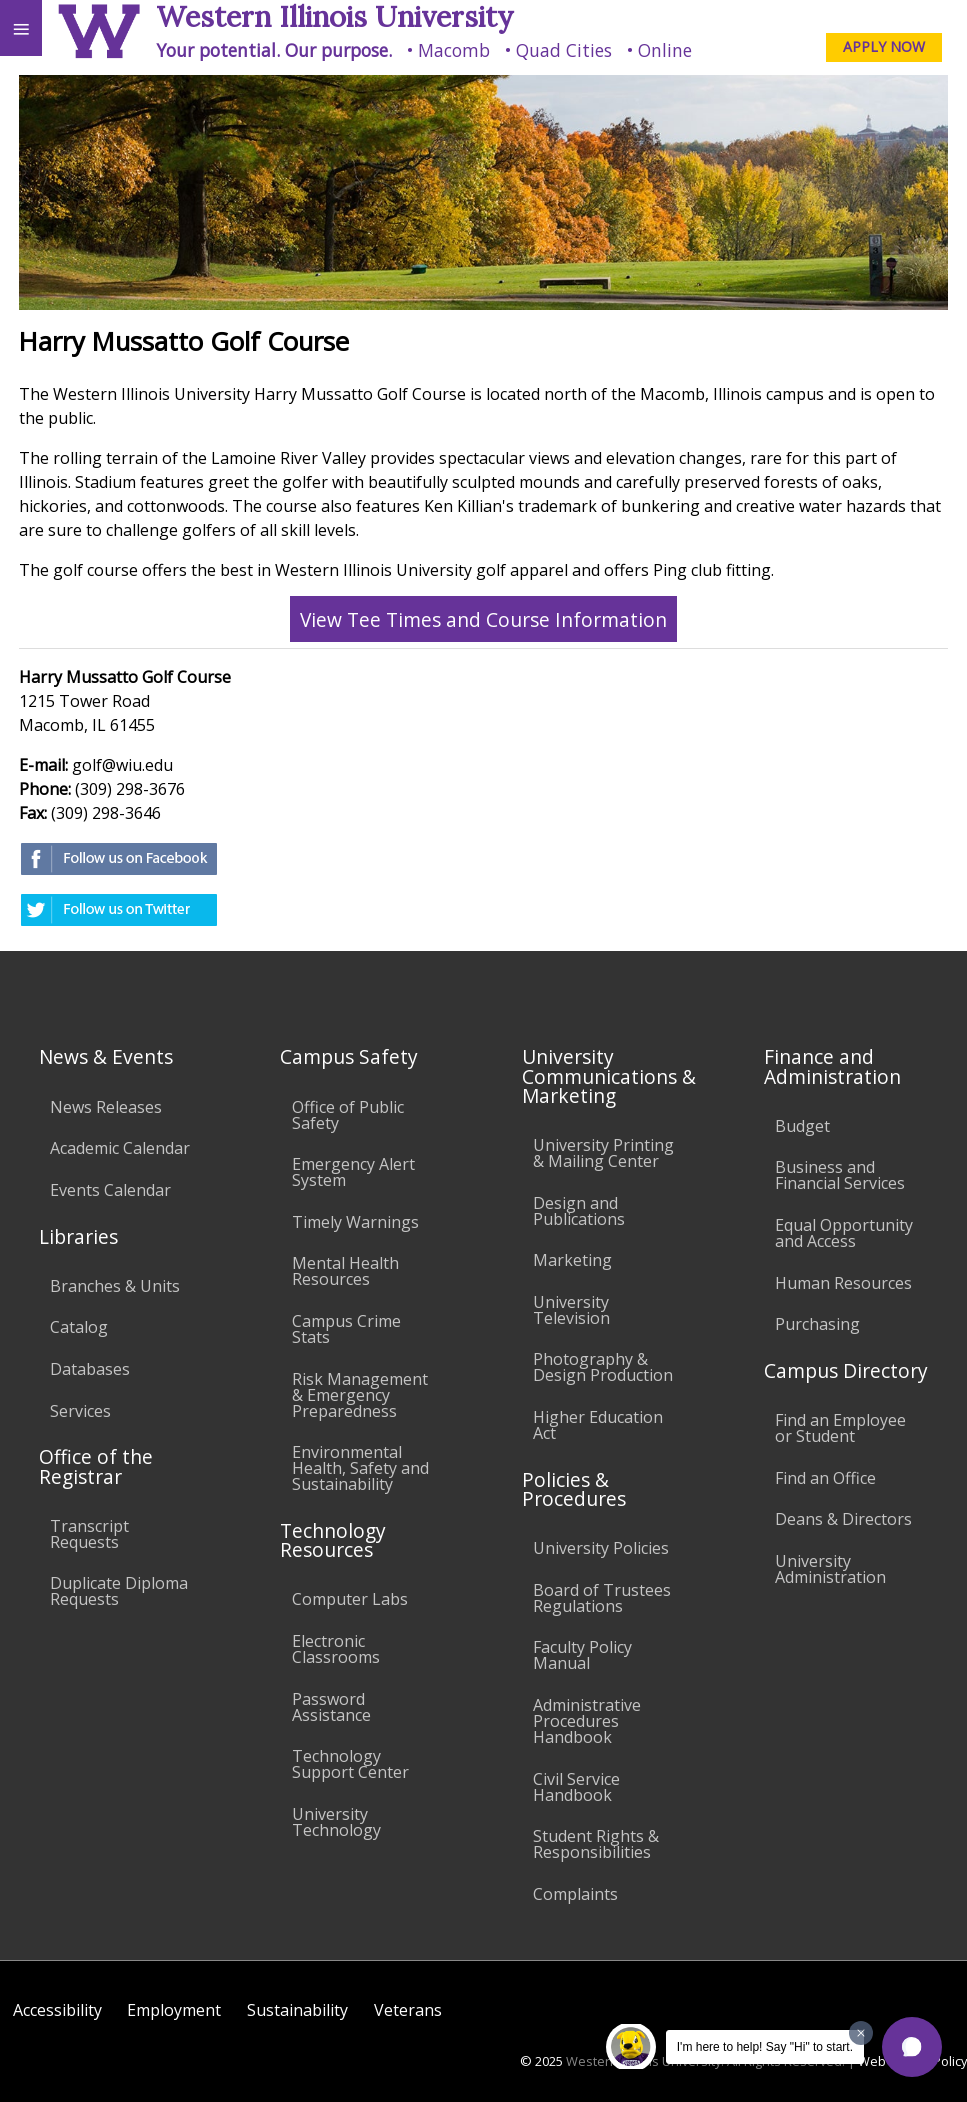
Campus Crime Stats (346, 1329)
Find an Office (825, 1478)
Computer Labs (350, 1599)
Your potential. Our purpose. (274, 50)
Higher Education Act (598, 1425)
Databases (90, 1369)
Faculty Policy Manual (582, 1655)
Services (80, 1411)
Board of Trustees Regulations (602, 1598)
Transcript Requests (89, 1534)
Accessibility (57, 2010)
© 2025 (541, 2061)
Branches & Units (115, 1286)
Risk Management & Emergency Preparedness (360, 1395)
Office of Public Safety (348, 1115)
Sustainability (297, 2010)
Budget (802, 1126)
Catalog (79, 1327)
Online (665, 50)
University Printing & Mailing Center (603, 1153)
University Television (571, 1310)
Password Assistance (331, 1707)
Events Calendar (110, 1190)
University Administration (830, 1569)
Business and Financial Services (840, 1175)
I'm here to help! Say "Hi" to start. (765, 2047)
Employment (174, 2010)
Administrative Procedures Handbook (587, 1721)
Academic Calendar (120, 1148)
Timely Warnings (355, 1222)
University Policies (601, 1548)
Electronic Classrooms (336, 1649)
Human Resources (843, 1283)
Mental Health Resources (345, 1271)
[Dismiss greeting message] (861, 2033)
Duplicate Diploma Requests (119, 1591)
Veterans (408, 2010)
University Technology (336, 1822)
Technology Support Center (350, 1764)
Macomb (454, 50)
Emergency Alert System (353, 1172)
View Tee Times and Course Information (483, 618)
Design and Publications (579, 1211)
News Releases (106, 1107)
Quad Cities (564, 50)
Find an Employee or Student (840, 1428)
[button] (912, 2047)
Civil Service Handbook (576, 1787)
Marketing (572, 1260)
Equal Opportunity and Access (844, 1233)
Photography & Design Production (603, 1367)
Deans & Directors (843, 1519)
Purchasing (817, 1324)
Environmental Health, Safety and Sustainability (360, 1468)
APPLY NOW (884, 46)
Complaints (575, 1894)
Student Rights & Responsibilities (596, 1844)
